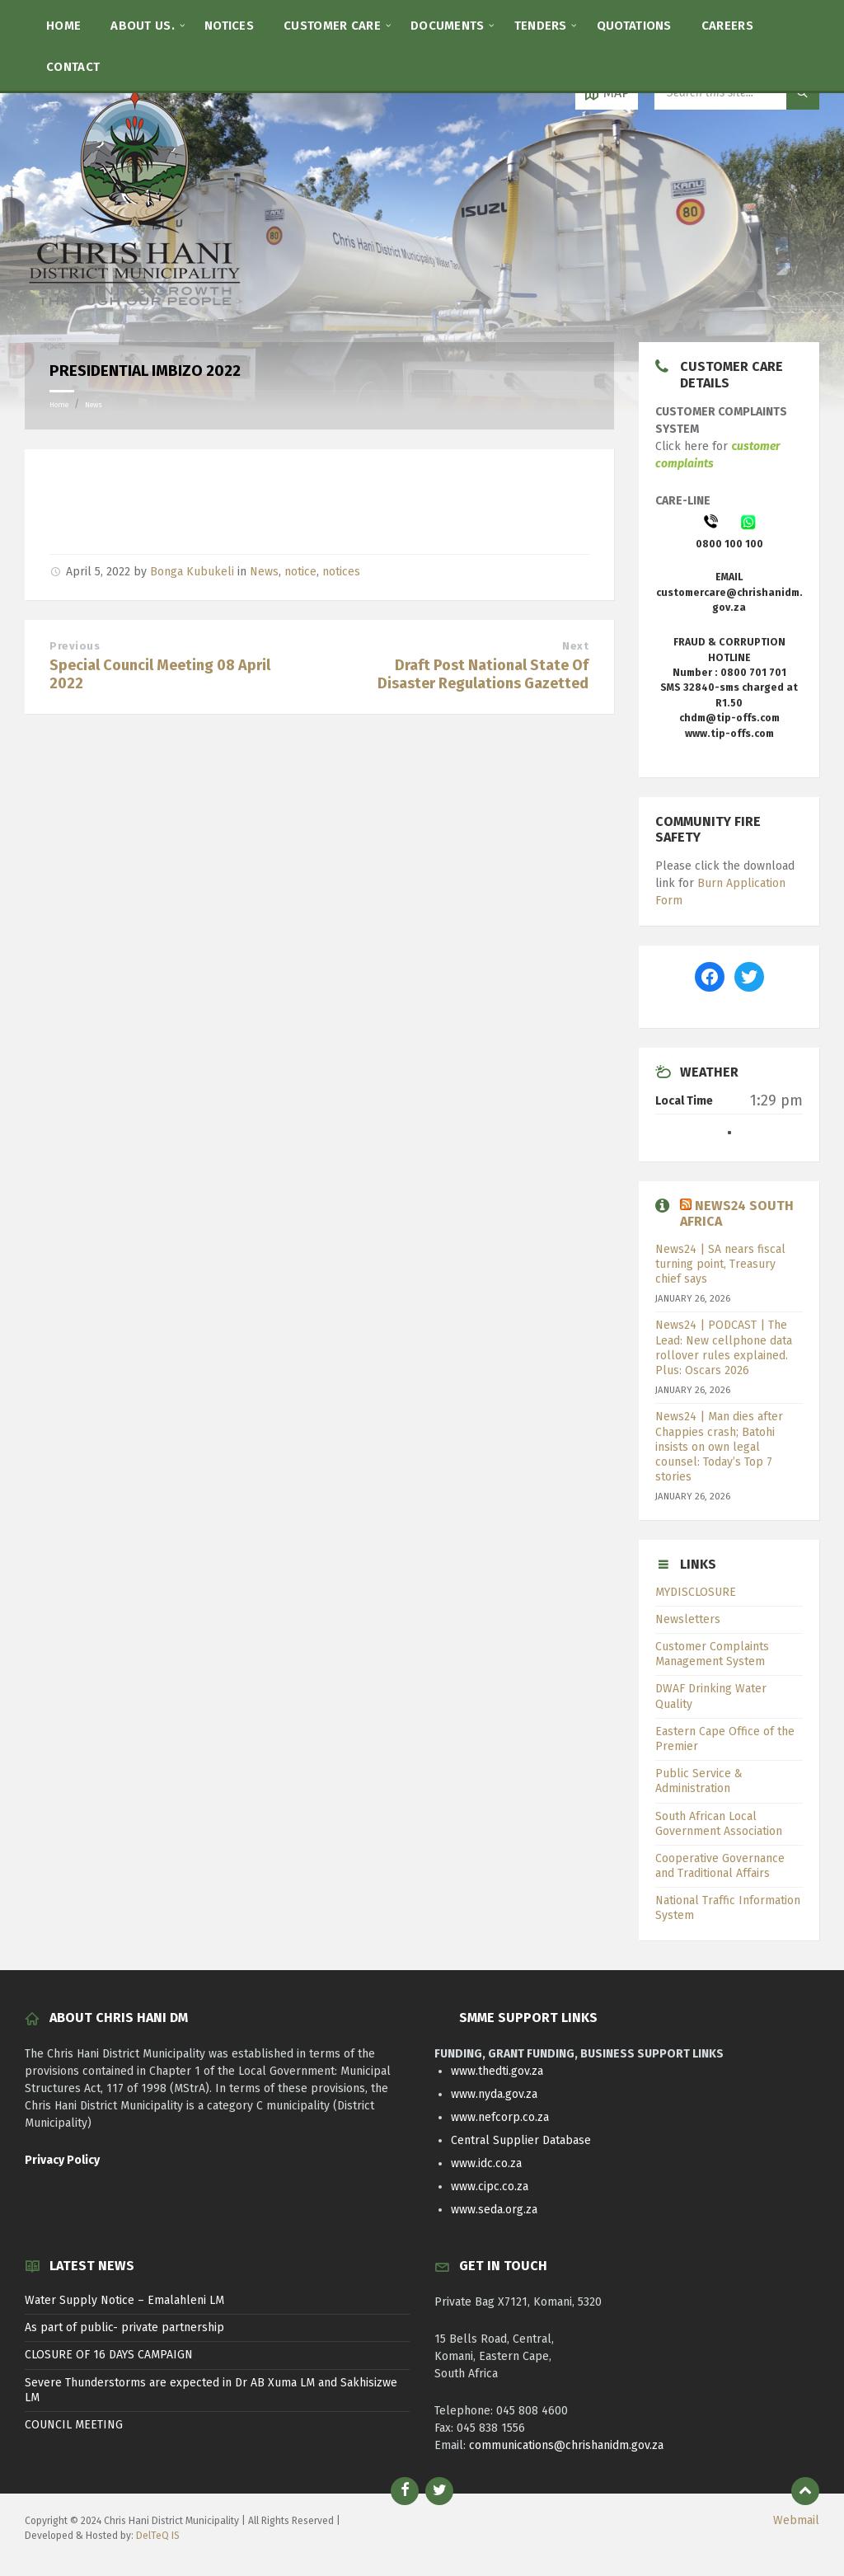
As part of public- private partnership (124, 2327)
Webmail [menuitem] (796, 2520)
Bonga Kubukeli (192, 572)
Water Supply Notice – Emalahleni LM (124, 2300)
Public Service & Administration (699, 1781)
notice (300, 572)
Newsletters (687, 1619)
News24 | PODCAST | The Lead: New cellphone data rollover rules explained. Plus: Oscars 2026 (723, 1347)
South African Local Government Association (718, 1823)
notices (341, 572)
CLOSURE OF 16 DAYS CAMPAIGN (109, 2355)
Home (58, 405)
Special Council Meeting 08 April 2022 (159, 674)
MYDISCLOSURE (695, 1592)
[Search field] (736, 93)
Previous (74, 646)
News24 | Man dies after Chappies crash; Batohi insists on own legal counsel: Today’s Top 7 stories (719, 1447)
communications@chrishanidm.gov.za (566, 2445)
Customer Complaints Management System (712, 1654)
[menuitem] (63, 24)
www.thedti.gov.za (497, 2071)
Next (575, 646)
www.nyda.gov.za (494, 2094)
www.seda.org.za (494, 2210)
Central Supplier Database (521, 2140)
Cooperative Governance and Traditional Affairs (720, 1865)
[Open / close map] (606, 93)
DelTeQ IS (158, 2535)
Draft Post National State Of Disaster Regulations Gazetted (482, 674)
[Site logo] (136, 309)
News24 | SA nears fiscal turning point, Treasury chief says (720, 1264)
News (93, 405)
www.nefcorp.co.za (500, 2117)
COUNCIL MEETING (74, 2425)
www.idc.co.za (486, 2163)
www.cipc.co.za (489, 2187)
